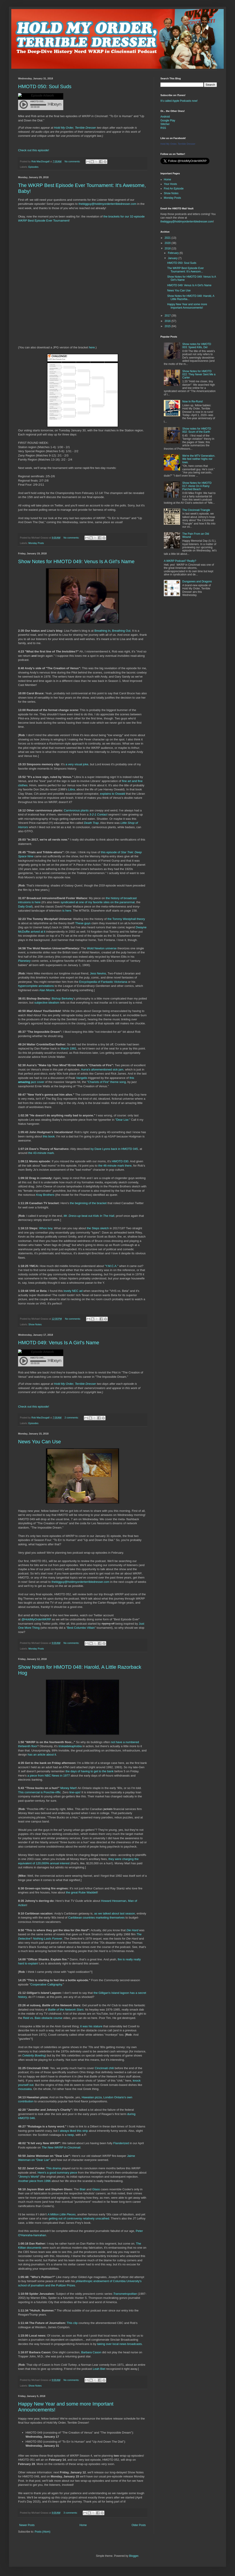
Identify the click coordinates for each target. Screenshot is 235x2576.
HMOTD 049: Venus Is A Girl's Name (58, 1342)
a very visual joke (77, 764)
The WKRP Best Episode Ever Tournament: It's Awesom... (185, 270)
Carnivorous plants (76, 810)
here (92, 347)
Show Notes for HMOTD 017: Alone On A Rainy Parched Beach (197, 486)
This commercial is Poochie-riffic (39, 1792)
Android (165, 116)
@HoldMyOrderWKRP (36, 1619)
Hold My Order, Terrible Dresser (75, 127)
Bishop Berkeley (62, 998)
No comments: (73, 161)
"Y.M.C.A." (111, 1266)
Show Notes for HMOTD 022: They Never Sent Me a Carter (199, 374)
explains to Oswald (112, 793)
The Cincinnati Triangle (196, 510)
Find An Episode (173, 188)
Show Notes (35, 1324)
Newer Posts (27, 2525)
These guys (83, 923)
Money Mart (68, 1788)
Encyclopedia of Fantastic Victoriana (103, 981)
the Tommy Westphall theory (126, 919)
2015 (168, 326)
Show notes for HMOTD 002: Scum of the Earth (196, 430)
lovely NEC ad (73, 1291)
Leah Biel (99, 2368)
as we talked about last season (114, 1913)
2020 (168, 243)
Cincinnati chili (104, 2068)
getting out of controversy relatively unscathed (79, 2218)
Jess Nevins (98, 973)
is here (66, 910)
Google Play (167, 120)
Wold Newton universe (102, 948)
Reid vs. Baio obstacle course (42, 2018)
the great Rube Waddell (81, 1892)
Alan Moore (46, 990)
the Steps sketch (98, 1228)
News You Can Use (39, 1441)
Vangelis (81, 1078)
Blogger (133, 2555)
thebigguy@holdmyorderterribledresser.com (107, 204)
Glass (96, 2189)
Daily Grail (25, 906)
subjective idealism (46, 1002)
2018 (168, 248)
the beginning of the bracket (88, 1203)
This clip (72, 2323)
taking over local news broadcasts (119, 2344)
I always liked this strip (73, 2130)
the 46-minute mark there (115, 1165)
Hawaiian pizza (92, 2097)
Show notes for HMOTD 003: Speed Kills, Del (196, 346)
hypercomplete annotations (36, 986)
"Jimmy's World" (28, 2176)
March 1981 (68, 1048)
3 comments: (70, 2512)
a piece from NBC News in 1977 (48, 1775)
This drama (53, 2168)
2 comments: (72, 1417)
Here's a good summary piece (57, 2172)
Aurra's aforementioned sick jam (102, 1069)
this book (49, 1136)
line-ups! (75, 1792)
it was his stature (91, 2026)
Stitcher (165, 124)
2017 (168, 315)
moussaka (25, 2089)
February (173, 253)
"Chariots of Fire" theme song (106, 1082)
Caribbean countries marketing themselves (96, 1917)
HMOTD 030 (120, 1161)
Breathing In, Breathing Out (112, 630)
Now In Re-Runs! (192, 401)
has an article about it (42, 1754)
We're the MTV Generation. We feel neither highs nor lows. (198, 459)
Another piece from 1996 (34, 2181)
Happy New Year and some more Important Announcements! (187, 306)
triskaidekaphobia (70, 1746)
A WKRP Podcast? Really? (180, 560)
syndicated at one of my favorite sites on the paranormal (98, 902)
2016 (168, 321)
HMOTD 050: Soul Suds (44, 86)
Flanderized (121, 2143)
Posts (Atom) (42, 2531)
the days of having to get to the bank (90, 1771)
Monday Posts (36, 543)
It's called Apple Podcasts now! (178, 100)
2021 (168, 237)
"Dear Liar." (122, 1119)
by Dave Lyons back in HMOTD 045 (114, 1149)
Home (83, 2525)
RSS (163, 128)
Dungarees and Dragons (197, 581)
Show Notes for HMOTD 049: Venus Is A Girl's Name (76, 561)
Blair (82, 2189)
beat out (89, 1215)
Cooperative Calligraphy (46, 1984)
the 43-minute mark (41, 1153)
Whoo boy (45, 1228)
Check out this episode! (33, 150)
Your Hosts (170, 184)
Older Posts (139, 2525)
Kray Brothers (45, 1194)
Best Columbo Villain (81, 1627)
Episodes (33, 166)
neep (70, 2134)
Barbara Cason (91, 2352)
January (173, 258)
